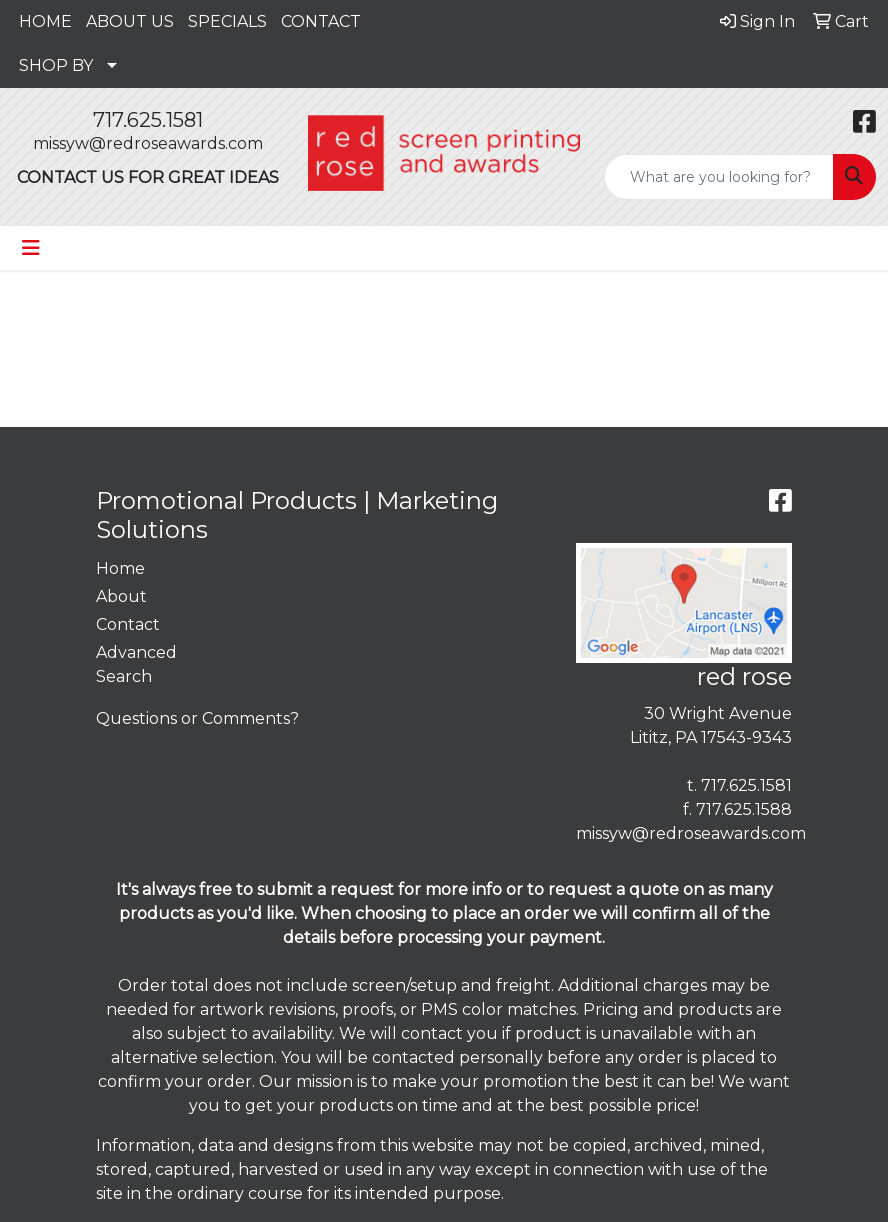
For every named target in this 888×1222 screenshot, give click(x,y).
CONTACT (321, 21)
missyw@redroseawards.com (148, 143)
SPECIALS (227, 21)
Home (120, 568)
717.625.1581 (148, 120)
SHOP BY (56, 65)
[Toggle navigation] (31, 248)
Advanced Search (136, 664)
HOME (45, 21)
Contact (128, 624)
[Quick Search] (719, 177)
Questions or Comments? (197, 718)
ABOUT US (130, 21)
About (121, 596)
